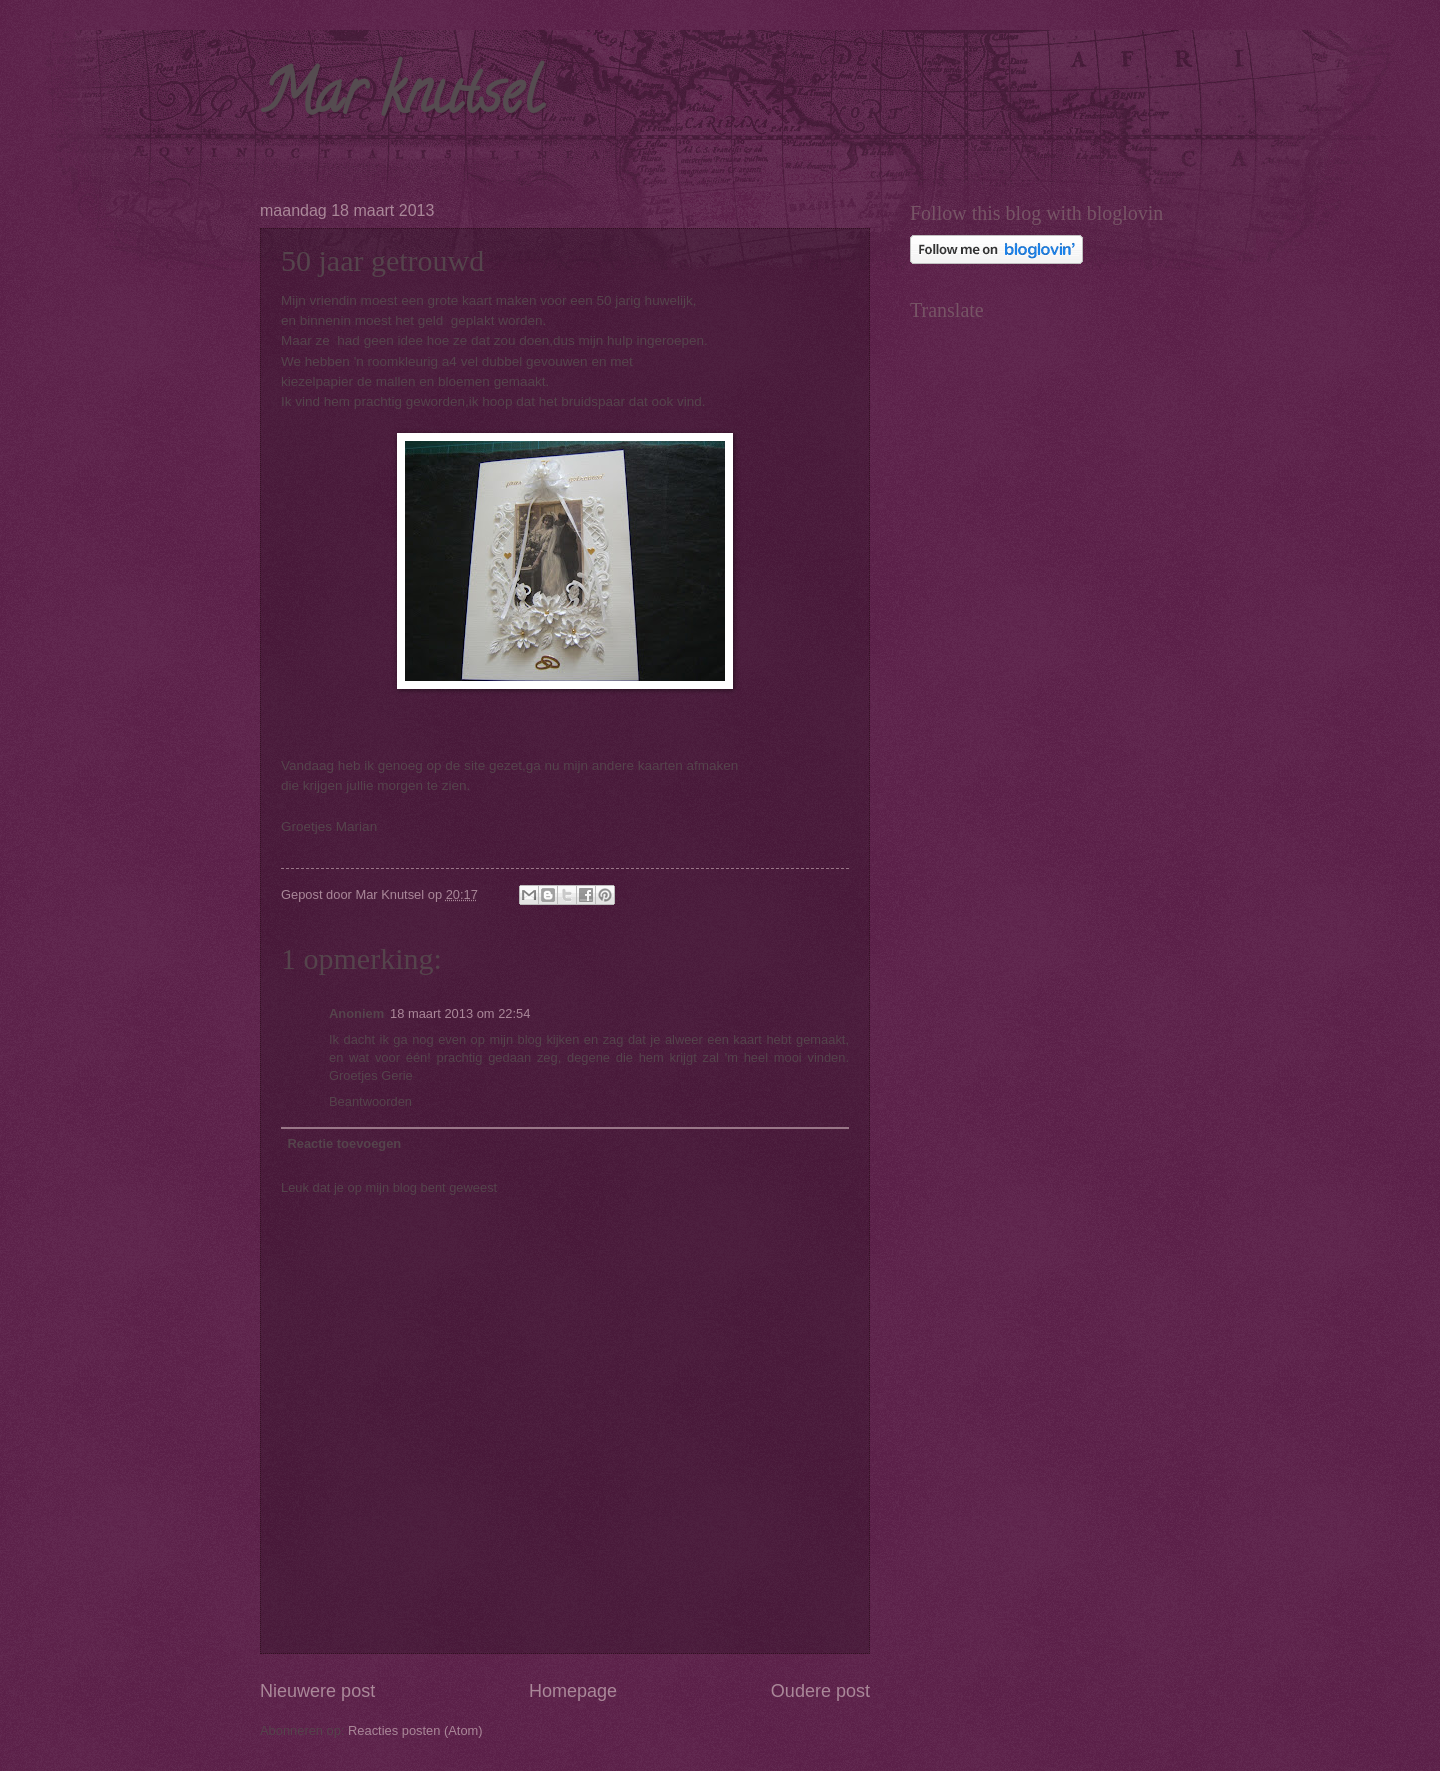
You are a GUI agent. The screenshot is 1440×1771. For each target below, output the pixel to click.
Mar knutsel (400, 99)
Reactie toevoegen (344, 1143)
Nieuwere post (317, 1691)
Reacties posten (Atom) (415, 1730)
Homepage (573, 1691)
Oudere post (820, 1691)
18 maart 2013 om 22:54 (460, 1013)
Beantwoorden (370, 1101)
